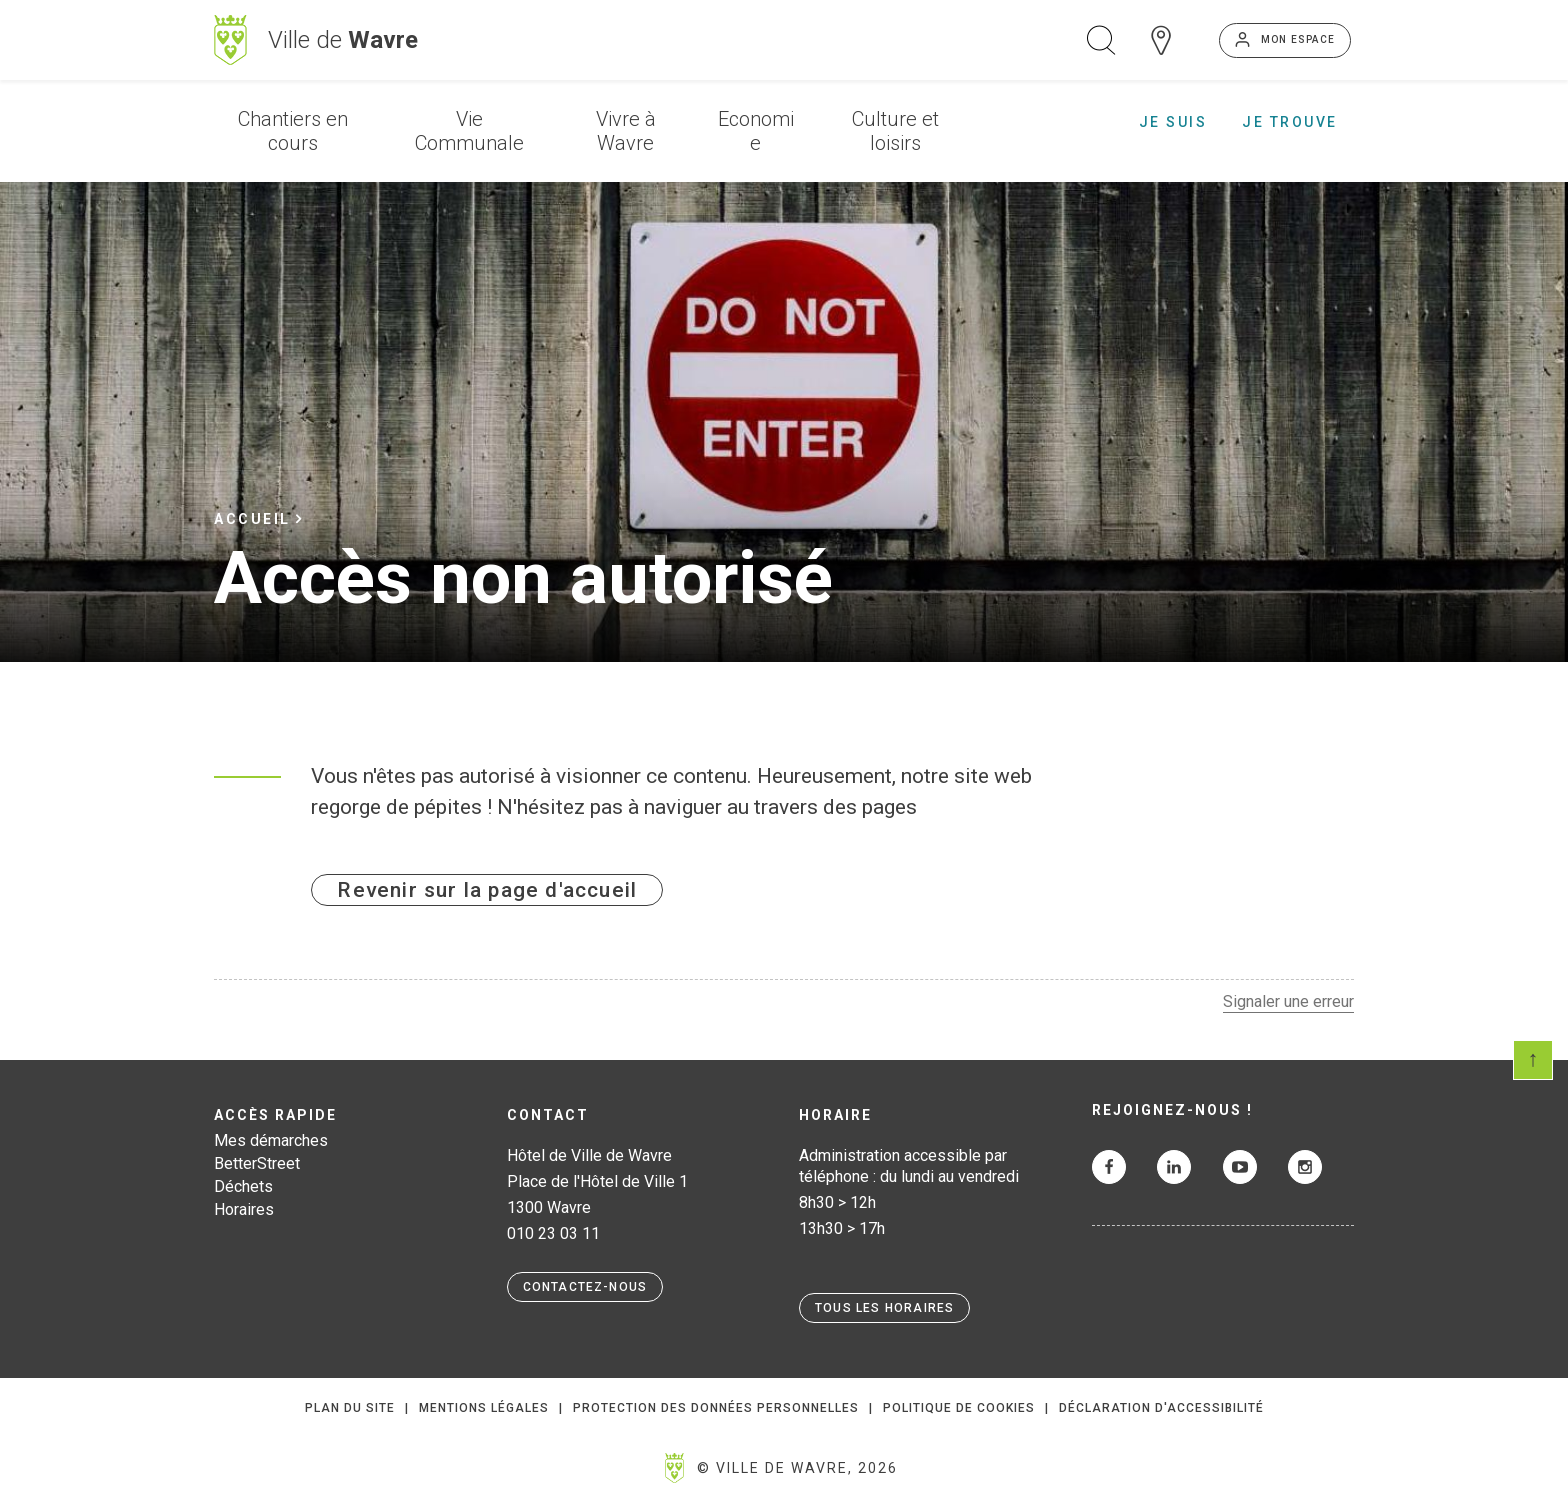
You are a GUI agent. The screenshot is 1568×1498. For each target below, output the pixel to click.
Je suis (1173, 122)
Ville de (343, 40)
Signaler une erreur (1288, 1001)
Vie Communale (469, 131)
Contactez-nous (585, 1287)
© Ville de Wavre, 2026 (797, 1468)
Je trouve (1290, 122)
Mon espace (1298, 39)
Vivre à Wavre (626, 131)
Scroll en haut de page (1533, 1060)
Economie (756, 131)
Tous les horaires (884, 1308)
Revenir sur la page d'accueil (487, 890)
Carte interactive (1161, 40)
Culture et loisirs (895, 131)
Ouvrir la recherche (1101, 40)
